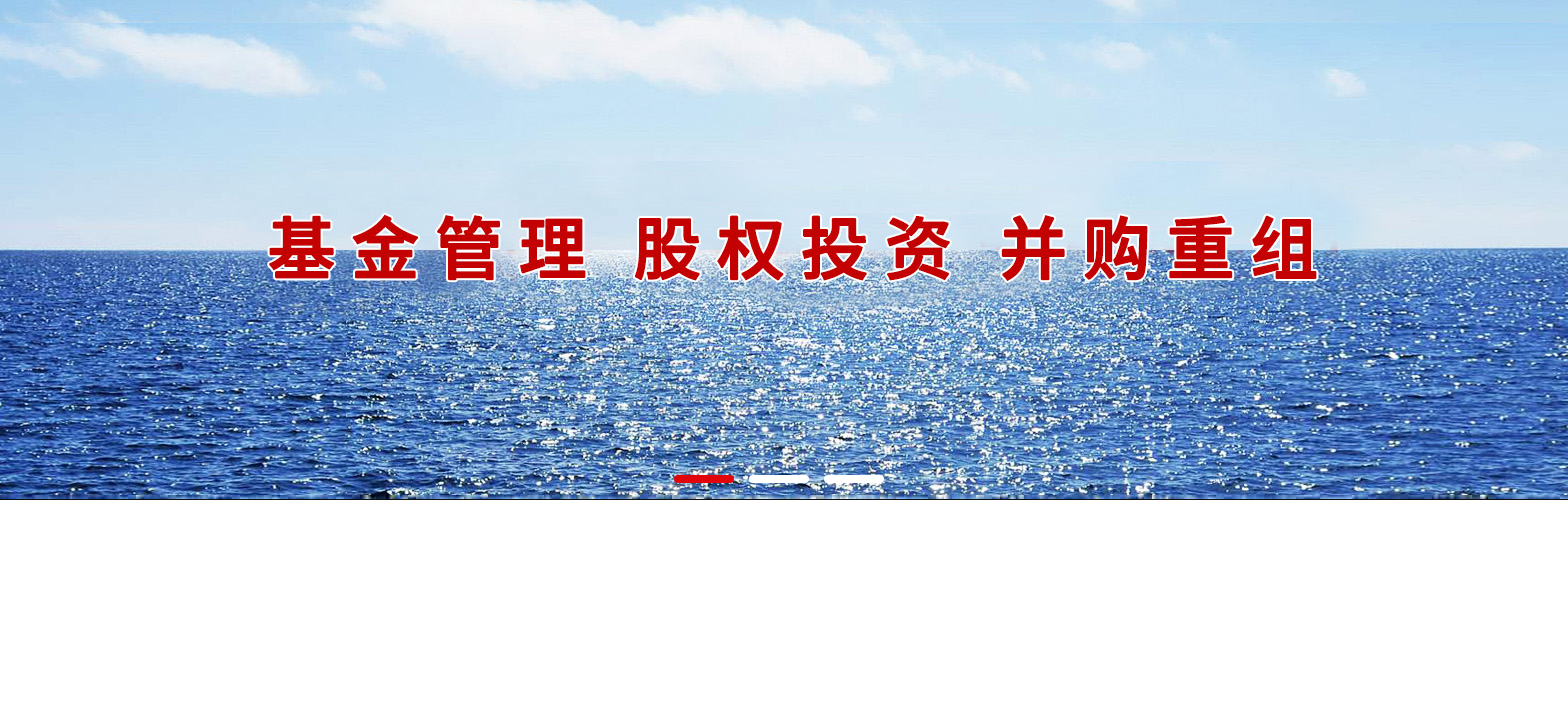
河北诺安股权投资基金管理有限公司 (784, 250)
